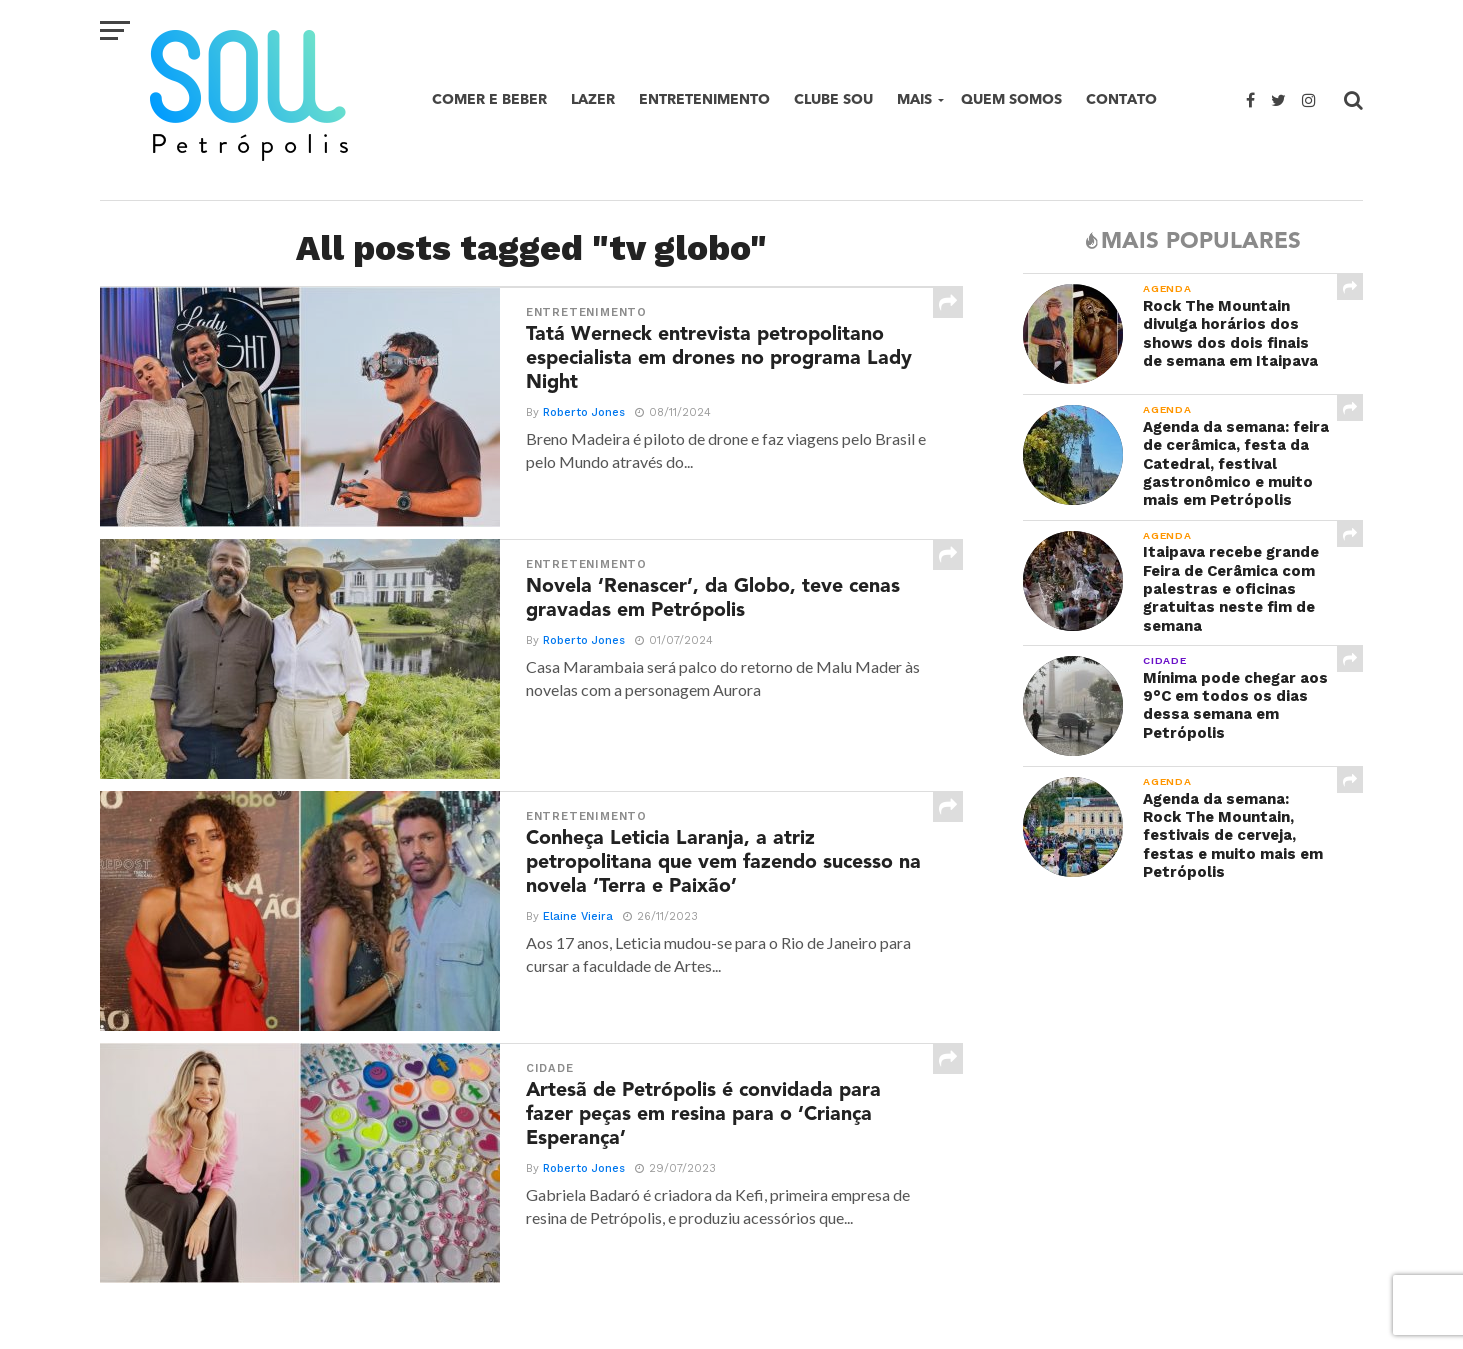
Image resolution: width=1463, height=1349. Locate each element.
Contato (1121, 99)
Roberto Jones (581, 424)
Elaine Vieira (575, 928)
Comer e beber (489, 99)
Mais (914, 99)
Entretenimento (704, 99)
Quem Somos (1011, 99)
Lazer (593, 99)
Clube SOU (833, 99)
